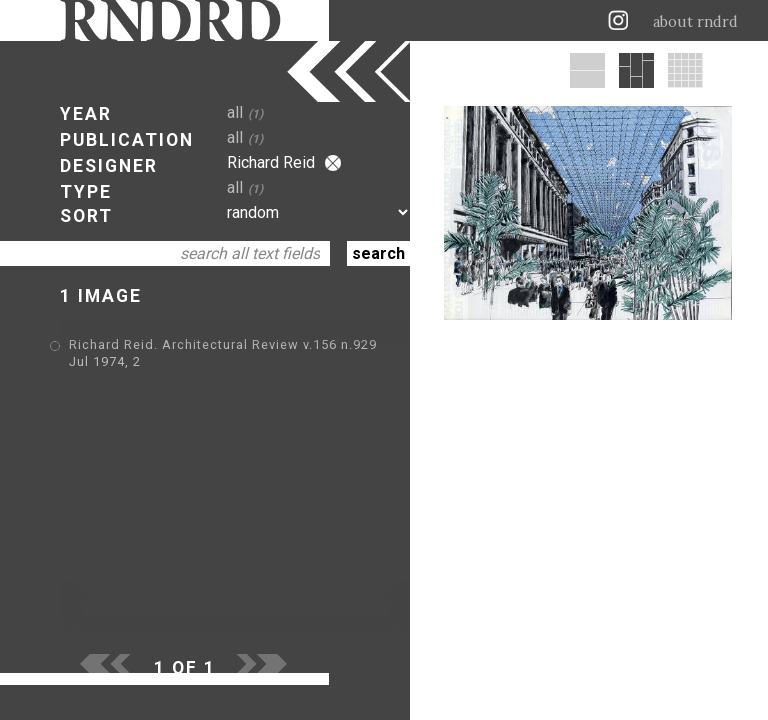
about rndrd (695, 22)
